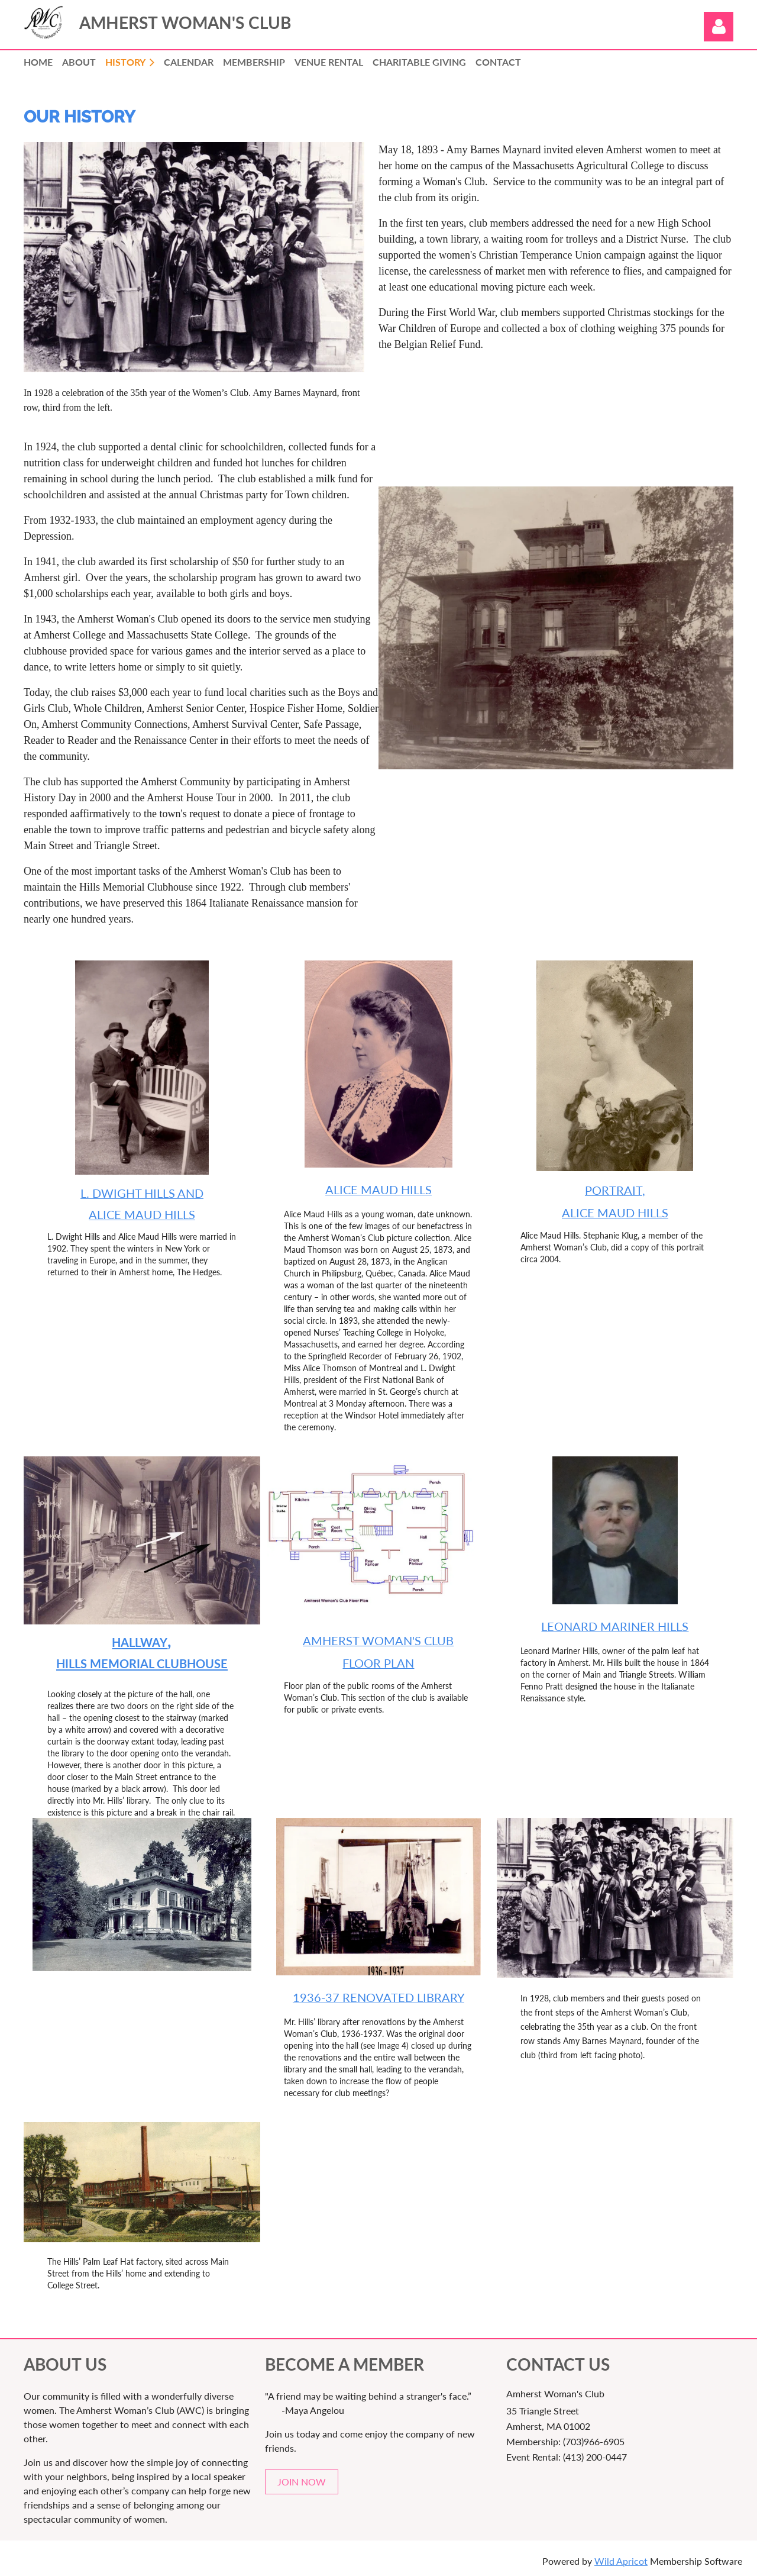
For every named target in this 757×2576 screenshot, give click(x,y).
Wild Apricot (621, 2561)
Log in (718, 26)
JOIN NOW (301, 2481)
